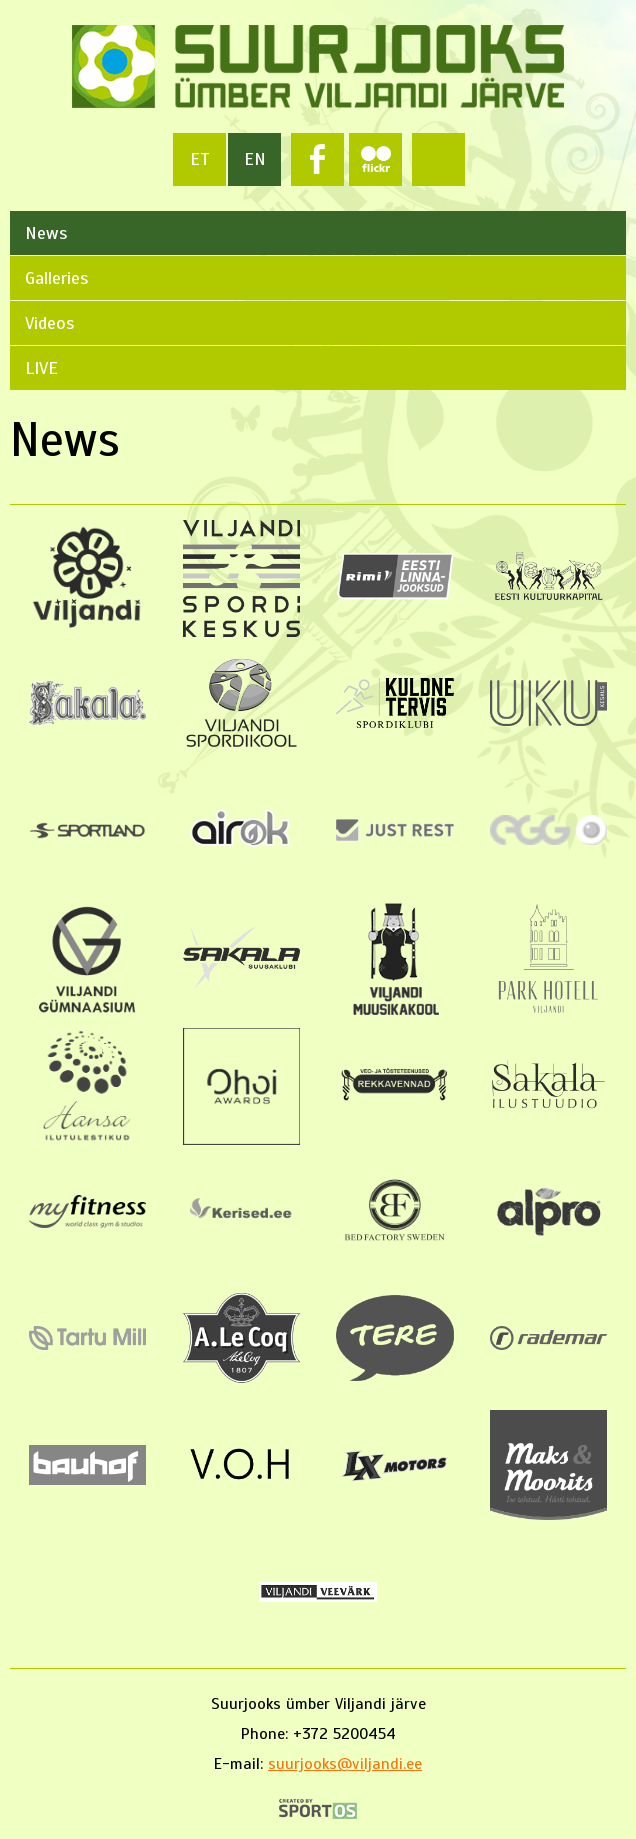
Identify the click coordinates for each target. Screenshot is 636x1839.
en (255, 159)
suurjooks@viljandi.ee (345, 1764)
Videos (49, 323)
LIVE (41, 368)
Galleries (56, 278)
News (46, 233)
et (200, 159)
